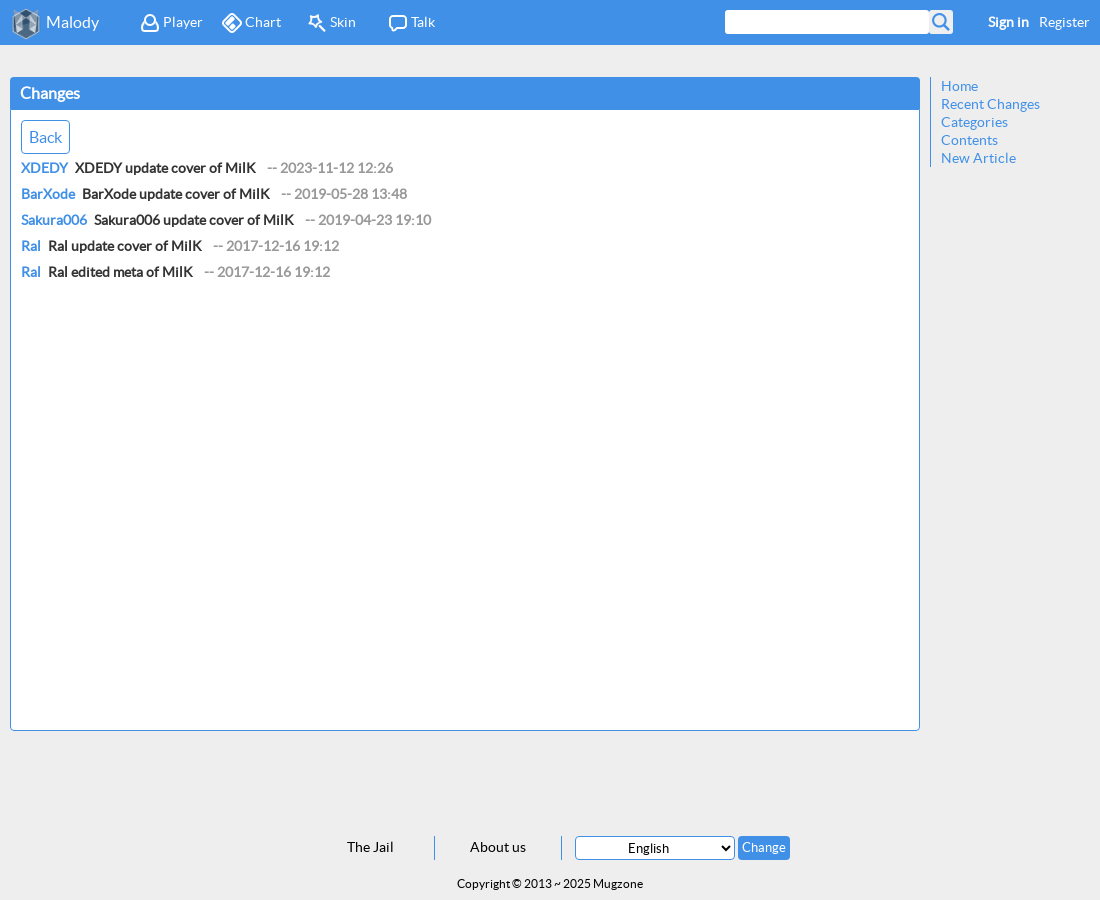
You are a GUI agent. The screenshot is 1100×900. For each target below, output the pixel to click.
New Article (978, 158)
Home (959, 86)
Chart (251, 23)
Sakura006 (54, 220)
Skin (331, 23)
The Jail (370, 847)
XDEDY (44, 168)
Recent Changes (990, 104)
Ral (31, 246)
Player (171, 23)
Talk (411, 23)
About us (498, 847)
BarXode (48, 194)
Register (1064, 22)
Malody (72, 22)
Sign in (1008, 22)
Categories (974, 122)
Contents (969, 140)
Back (45, 137)
